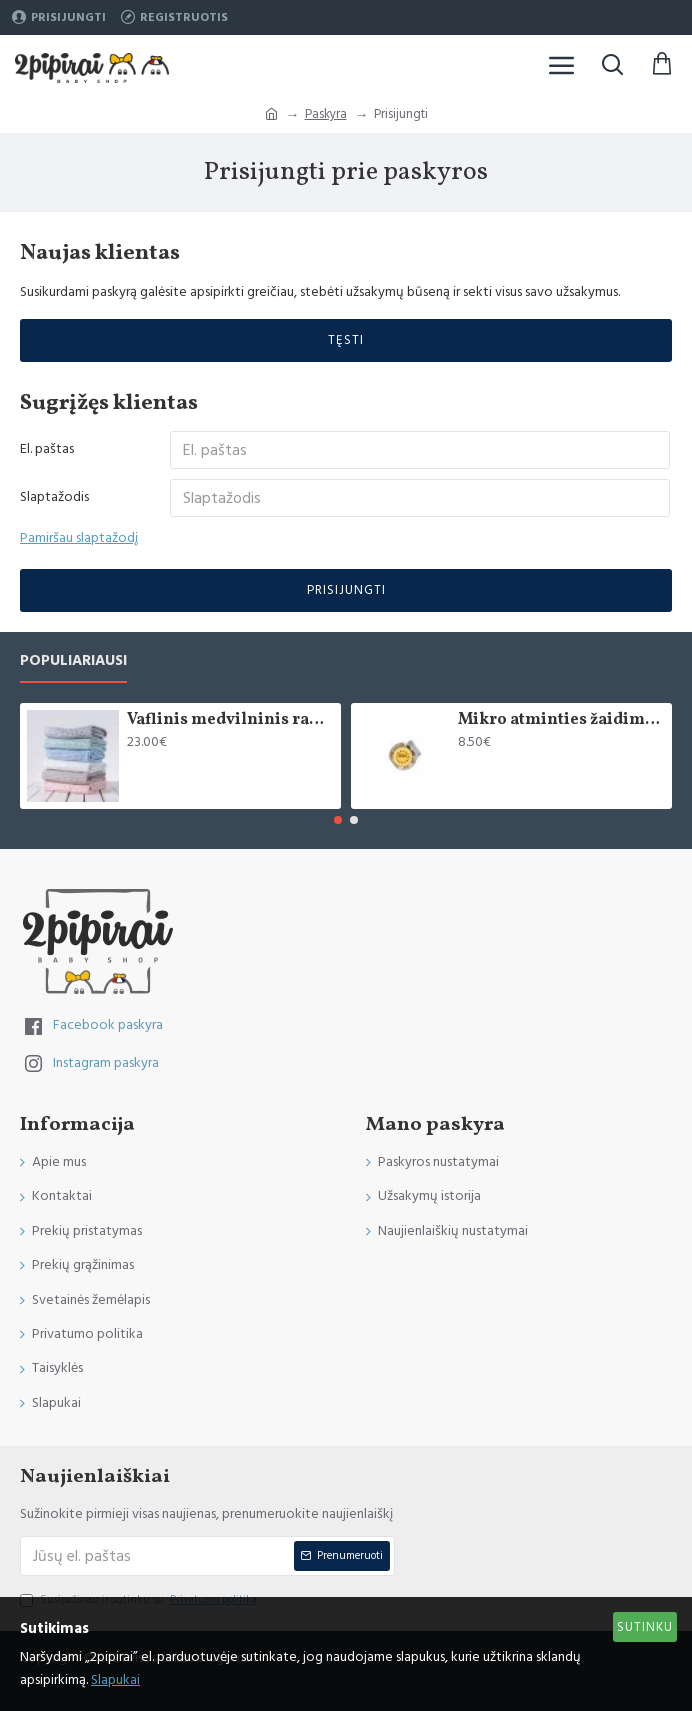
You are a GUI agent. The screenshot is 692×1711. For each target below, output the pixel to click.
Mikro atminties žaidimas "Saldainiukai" (561, 720)
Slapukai (115, 1680)
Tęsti (346, 340)
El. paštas (47, 449)
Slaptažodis (54, 497)
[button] (338, 820)
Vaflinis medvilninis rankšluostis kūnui (230, 720)
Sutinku (645, 1627)
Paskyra (326, 114)
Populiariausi (73, 661)
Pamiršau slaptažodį (79, 538)
